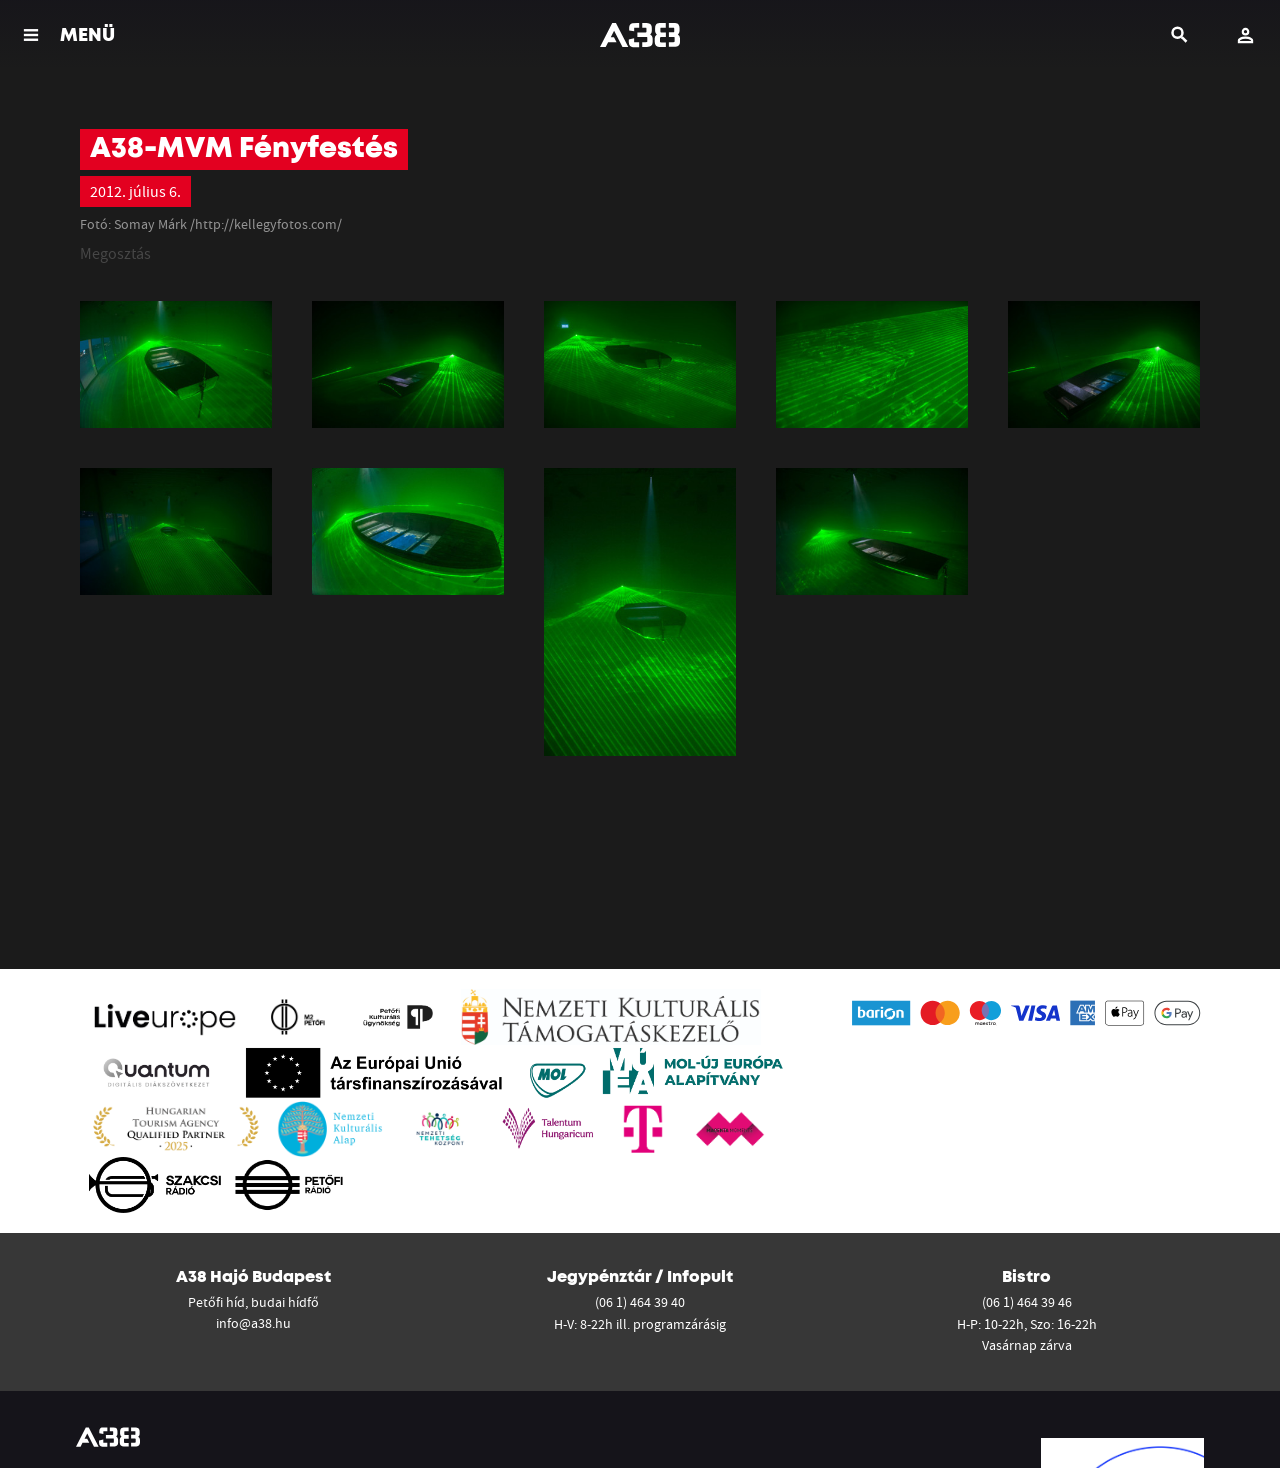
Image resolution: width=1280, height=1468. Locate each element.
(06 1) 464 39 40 (640, 1302)
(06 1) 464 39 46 (1027, 1302)
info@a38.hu (253, 1323)
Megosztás (115, 253)
